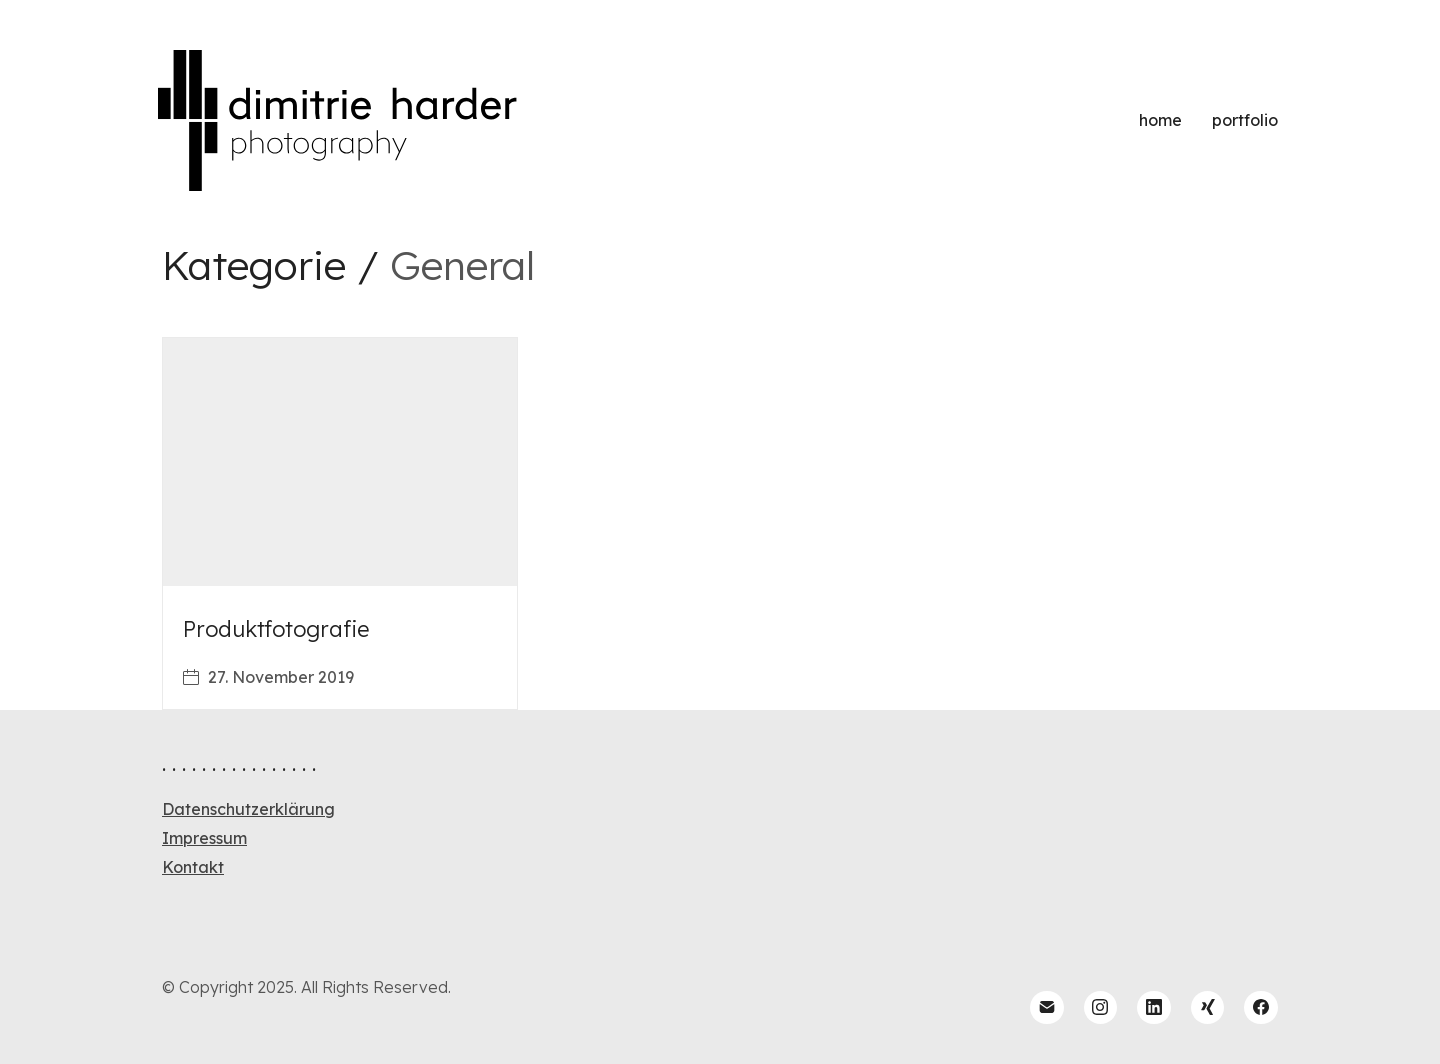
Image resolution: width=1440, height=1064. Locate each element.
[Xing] (1208, 1008)
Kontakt (193, 867)
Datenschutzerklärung (248, 809)
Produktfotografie (276, 628)
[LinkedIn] (1154, 1008)
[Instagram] (1101, 1008)
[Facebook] (1261, 1008)
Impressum (204, 838)
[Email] (1047, 1008)
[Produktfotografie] (340, 462)
